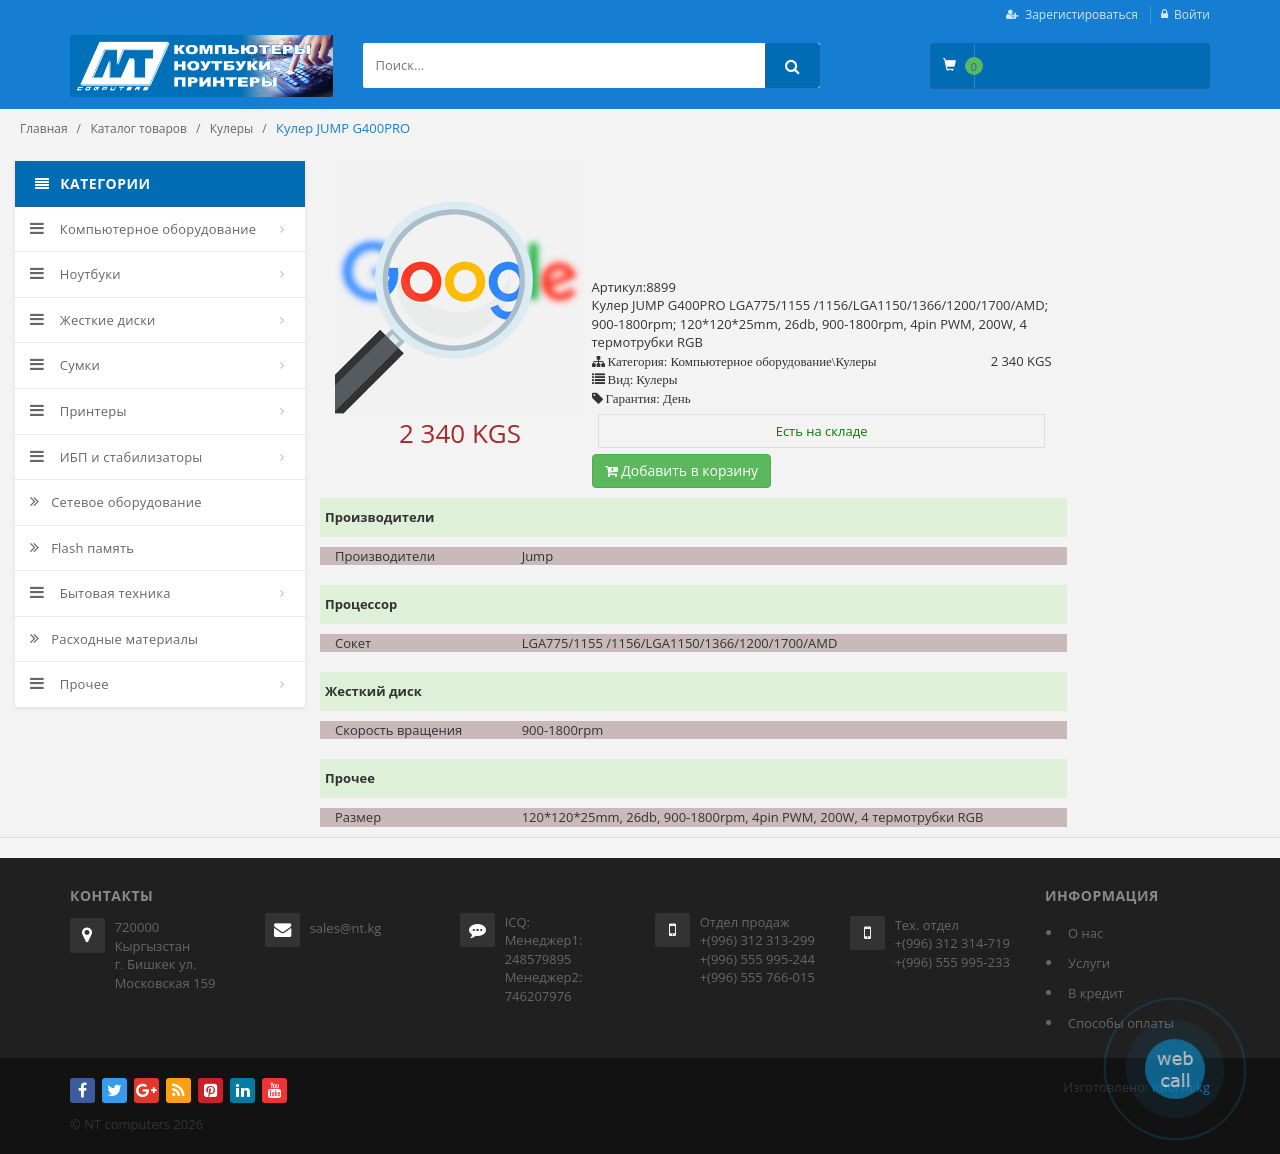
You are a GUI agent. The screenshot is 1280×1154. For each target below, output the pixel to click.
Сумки (65, 365)
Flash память (82, 548)
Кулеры (232, 128)
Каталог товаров (138, 128)
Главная (44, 128)
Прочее (69, 684)
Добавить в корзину (682, 470)
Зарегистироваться (1081, 14)
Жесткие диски (93, 320)
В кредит (1096, 993)
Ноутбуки (75, 274)
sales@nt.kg (346, 928)
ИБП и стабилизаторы (116, 457)
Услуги (1089, 963)
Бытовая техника (100, 593)
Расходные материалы (114, 639)
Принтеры (78, 411)
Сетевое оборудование (116, 502)
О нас (1085, 933)
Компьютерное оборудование (143, 229)
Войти (1192, 14)
